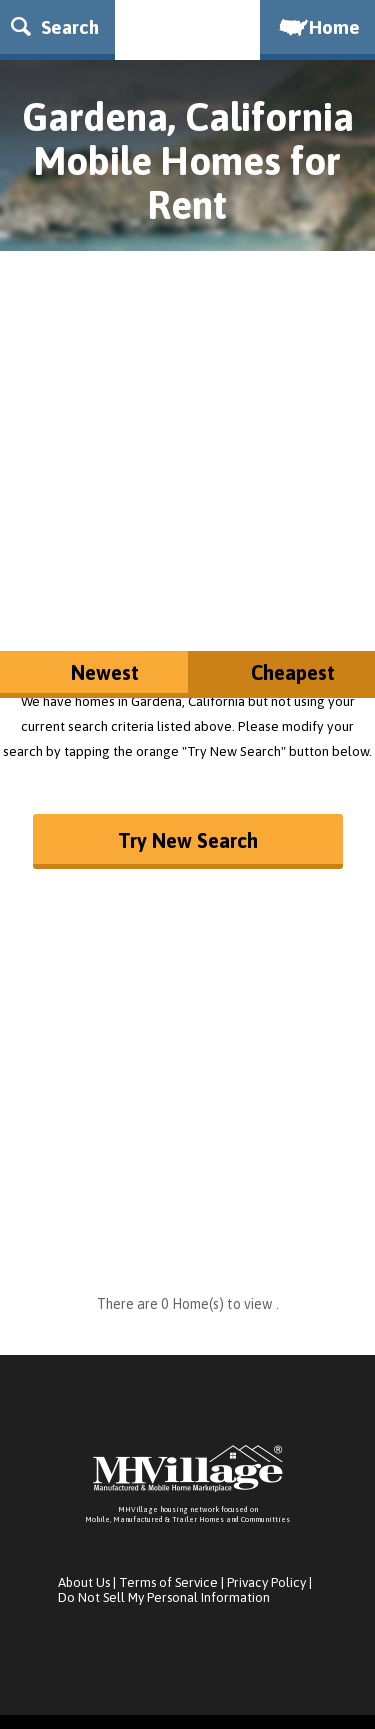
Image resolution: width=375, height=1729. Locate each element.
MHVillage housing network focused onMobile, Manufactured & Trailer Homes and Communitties (187, 1514)
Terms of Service (168, 1582)
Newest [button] (105, 672)
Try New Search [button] (188, 840)
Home (318, 27)
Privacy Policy (266, 1582)
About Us (84, 1582)
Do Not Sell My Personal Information (164, 1597)
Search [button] (55, 27)
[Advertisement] (187, 438)
